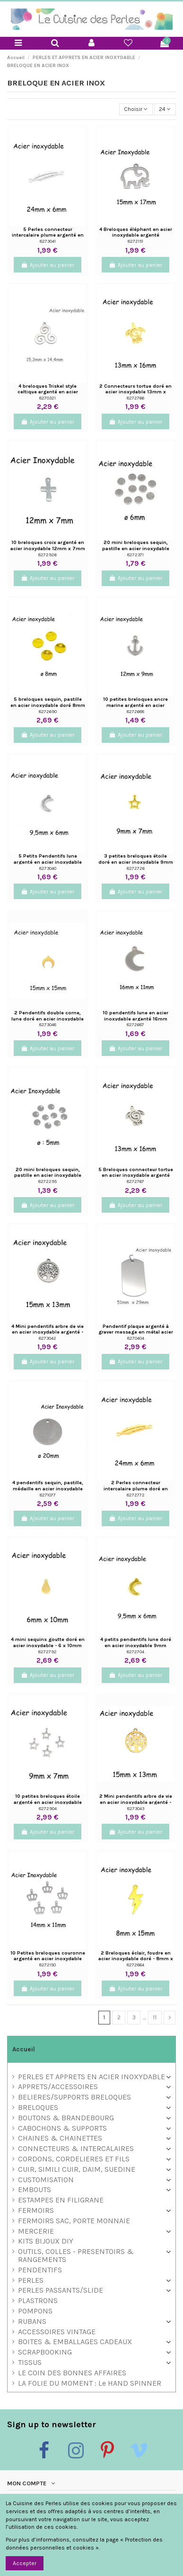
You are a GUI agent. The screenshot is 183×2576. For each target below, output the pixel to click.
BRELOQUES (38, 2108)
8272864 (135, 1964)
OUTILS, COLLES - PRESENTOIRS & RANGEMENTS (76, 2256)
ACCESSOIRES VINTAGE (57, 2332)
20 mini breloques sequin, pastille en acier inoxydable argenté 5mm (47, 1175)
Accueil (23, 2049)
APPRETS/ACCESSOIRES (58, 2087)
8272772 (136, 1494)
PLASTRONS (38, 2301)
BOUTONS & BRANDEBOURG (66, 2118)
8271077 (48, 1494)
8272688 (135, 711)
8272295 (47, 1181)
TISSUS (30, 2363)
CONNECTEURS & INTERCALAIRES (76, 2149)
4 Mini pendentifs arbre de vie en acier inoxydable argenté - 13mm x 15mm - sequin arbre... (47, 1332)
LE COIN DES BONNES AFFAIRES (72, 2373)
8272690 (48, 711)
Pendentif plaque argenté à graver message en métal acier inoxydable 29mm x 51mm (135, 1332)
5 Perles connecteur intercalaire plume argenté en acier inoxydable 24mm (48, 235)
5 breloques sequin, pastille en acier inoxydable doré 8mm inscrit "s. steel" (47, 705)
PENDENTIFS (40, 2270)
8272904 (48, 1808)
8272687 (135, 1024)
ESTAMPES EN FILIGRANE (61, 2200)
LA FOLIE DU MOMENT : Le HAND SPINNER (89, 2384)
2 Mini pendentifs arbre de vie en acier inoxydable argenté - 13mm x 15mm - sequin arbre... (135, 1802)
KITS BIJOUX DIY (45, 2241)
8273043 (135, 1808)
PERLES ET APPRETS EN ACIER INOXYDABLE (91, 2077)
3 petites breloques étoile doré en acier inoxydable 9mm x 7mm (135, 862)
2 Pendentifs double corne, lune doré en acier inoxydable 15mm (47, 1019)
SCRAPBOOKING (45, 2352)
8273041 (48, 241)
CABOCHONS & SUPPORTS (62, 2129)
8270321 (47, 397)
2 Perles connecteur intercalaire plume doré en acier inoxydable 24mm (136, 1488)
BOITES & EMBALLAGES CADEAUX (75, 2342)
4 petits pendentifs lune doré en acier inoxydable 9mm (135, 1642)
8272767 (135, 1181)
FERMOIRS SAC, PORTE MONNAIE (74, 2221)
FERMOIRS (36, 2211)
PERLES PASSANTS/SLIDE (60, 2291)
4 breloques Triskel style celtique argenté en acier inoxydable (47, 392)
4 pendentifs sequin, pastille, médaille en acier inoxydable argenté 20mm (47, 1488)
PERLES (31, 2281)
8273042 (47, 1338)
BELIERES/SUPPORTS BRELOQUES (74, 2097)
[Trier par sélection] (136, 109)
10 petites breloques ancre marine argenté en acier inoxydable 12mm (135, 705)
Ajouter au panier (47, 265)
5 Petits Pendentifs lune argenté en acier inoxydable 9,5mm (48, 862)
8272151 (135, 241)
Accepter (24, 2563)
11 (155, 2017)
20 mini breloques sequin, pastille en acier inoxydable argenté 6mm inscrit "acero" (136, 548)
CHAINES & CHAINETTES (60, 2138)
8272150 (47, 1964)
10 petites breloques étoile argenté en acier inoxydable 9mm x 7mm (48, 1802)
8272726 (136, 868)
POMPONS (35, 2311)
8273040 (47, 868)
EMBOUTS (34, 2190)
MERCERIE (36, 2231)
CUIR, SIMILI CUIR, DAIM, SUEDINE (76, 2170)
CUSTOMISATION (46, 2180)
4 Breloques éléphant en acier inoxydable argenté (135, 232)
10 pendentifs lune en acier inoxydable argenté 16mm (135, 1016)
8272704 (135, 1651)
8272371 (135, 554)
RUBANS (32, 2322)
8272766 (135, 397)
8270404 (135, 1338)
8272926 (47, 554)
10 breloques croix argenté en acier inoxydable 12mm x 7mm (47, 545)
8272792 (47, 1651)
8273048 (47, 1024)
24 (165, 109)
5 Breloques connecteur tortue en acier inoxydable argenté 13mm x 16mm (135, 1175)
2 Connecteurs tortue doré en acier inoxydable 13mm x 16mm (135, 392)
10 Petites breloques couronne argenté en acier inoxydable (47, 1956)
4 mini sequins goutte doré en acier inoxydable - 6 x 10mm (48, 1642)
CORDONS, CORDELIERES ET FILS (74, 2159)
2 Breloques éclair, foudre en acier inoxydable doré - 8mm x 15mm (135, 1959)
